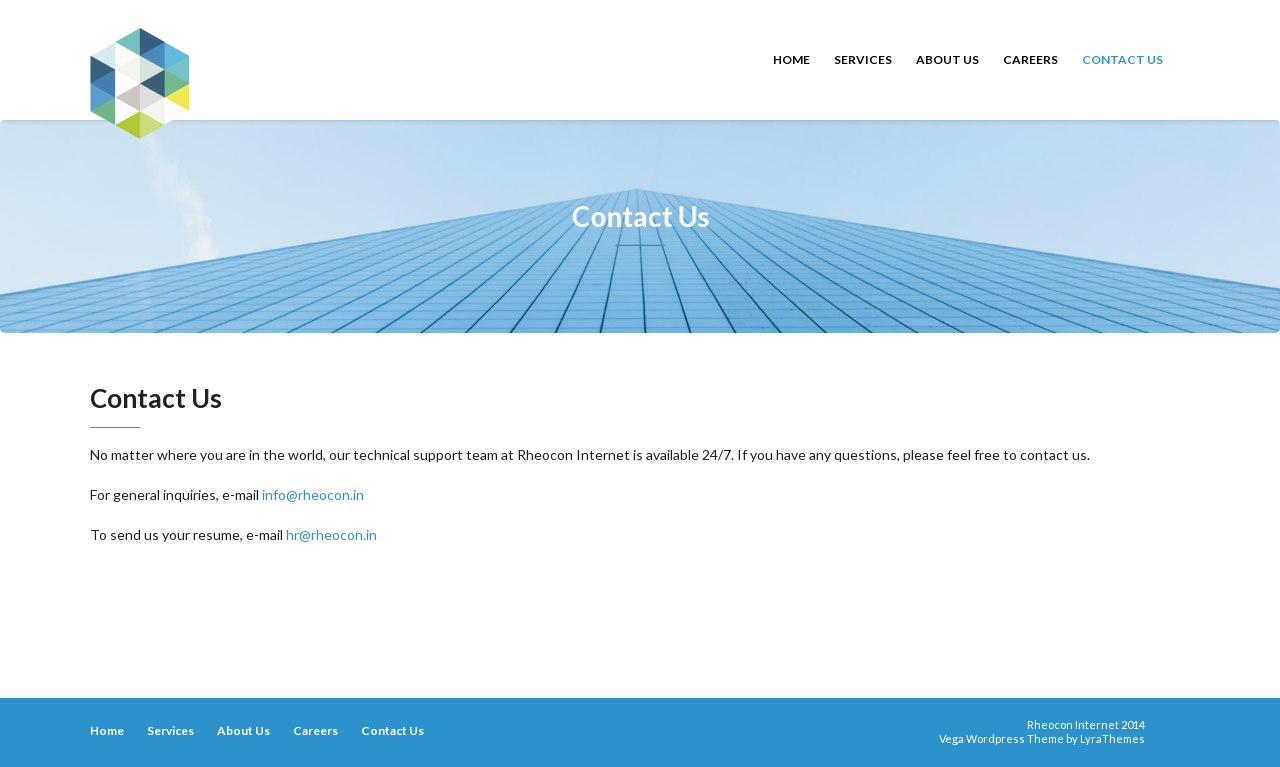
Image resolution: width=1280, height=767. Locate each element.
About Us (947, 59)
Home (791, 59)
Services (863, 59)
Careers (1030, 59)
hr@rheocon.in (331, 534)
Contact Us (1122, 59)
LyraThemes (1112, 738)
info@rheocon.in (313, 494)
